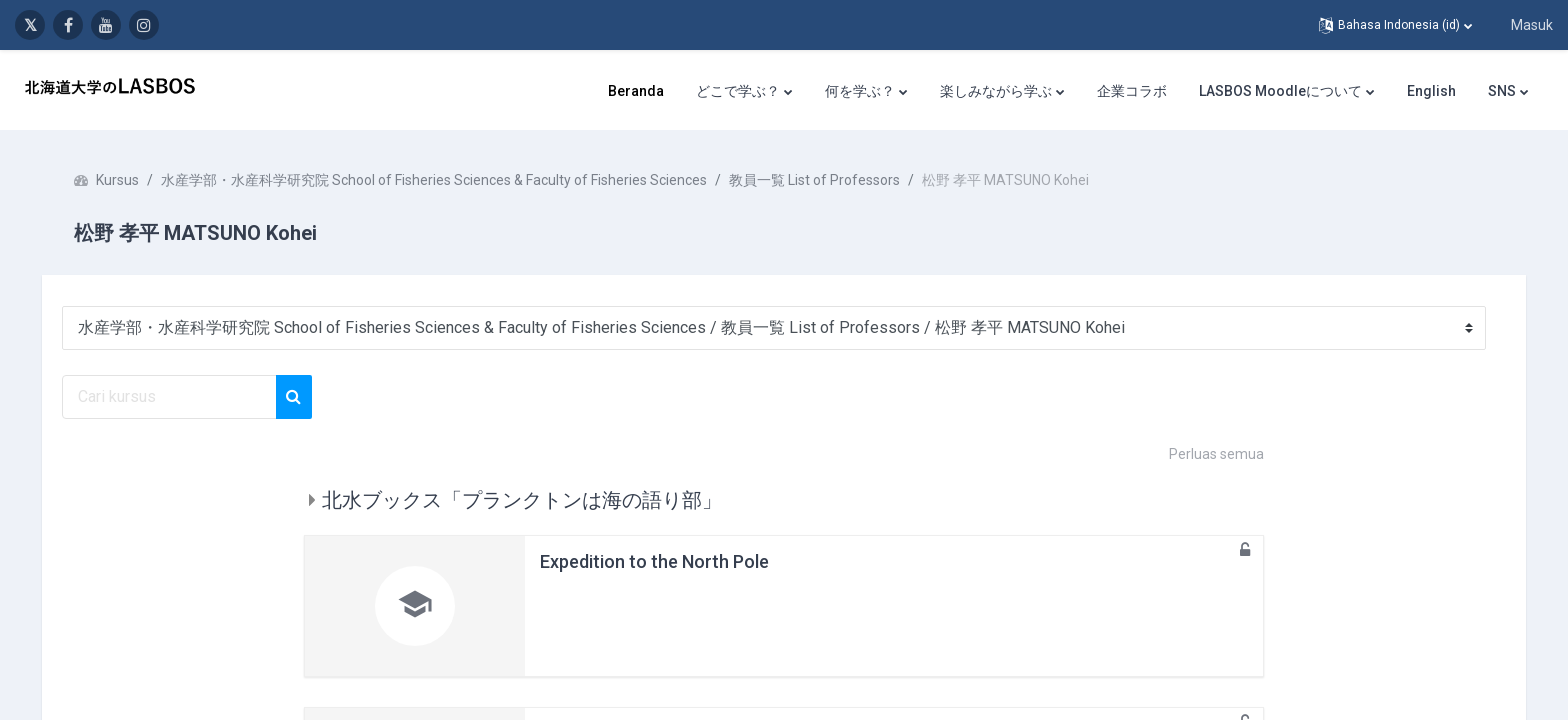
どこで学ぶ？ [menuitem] (738, 91)
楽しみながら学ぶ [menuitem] (996, 91)
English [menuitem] (1431, 91)
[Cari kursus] (183, 397)
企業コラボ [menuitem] (1132, 91)
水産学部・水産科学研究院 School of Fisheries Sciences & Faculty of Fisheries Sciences (448, 180)
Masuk (1532, 25)
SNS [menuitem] (1502, 91)
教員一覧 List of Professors (828, 180)
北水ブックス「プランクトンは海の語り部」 (522, 500)
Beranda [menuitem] (636, 91)
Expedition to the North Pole (654, 561)
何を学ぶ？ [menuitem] (860, 91)
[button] (1395, 25)
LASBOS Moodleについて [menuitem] (1280, 91)
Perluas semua (1216, 454)
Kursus (131, 180)
